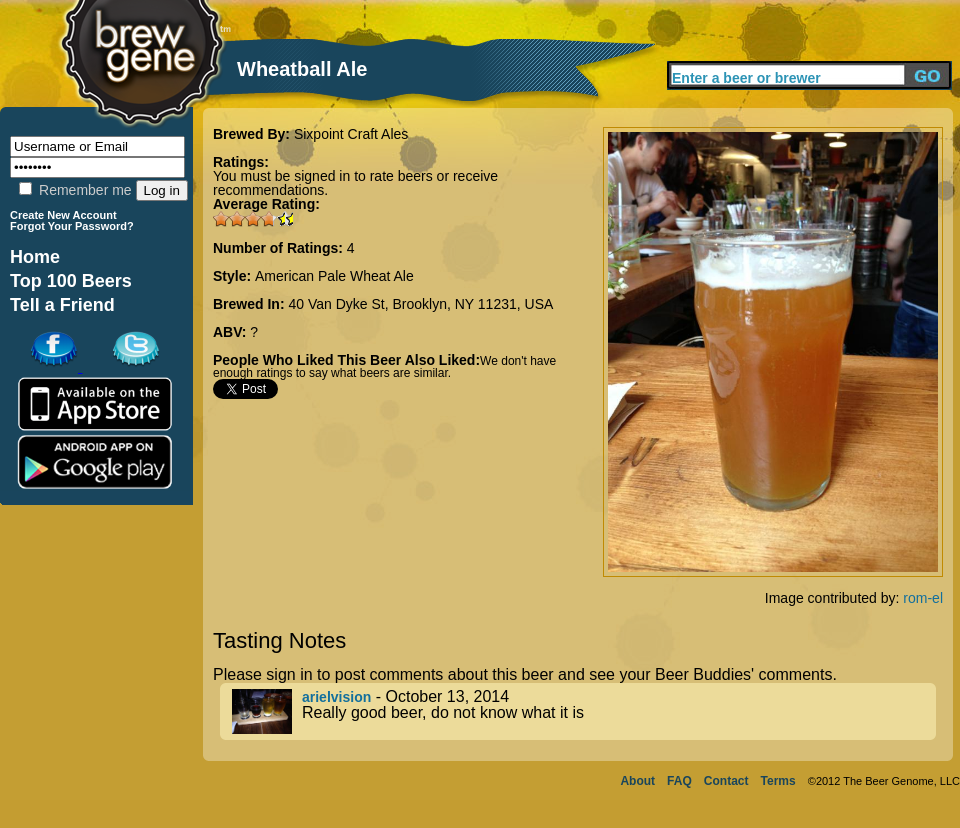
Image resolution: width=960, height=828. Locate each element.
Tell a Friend (62, 305)
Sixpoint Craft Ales (351, 134)
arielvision (336, 697)
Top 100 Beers (71, 281)
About (637, 781)
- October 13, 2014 (584, 711)
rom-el (923, 598)
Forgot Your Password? (72, 226)
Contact (726, 781)
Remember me (75, 190)
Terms (778, 781)
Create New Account (63, 215)
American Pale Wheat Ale (334, 276)
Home (35, 257)
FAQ (679, 781)
